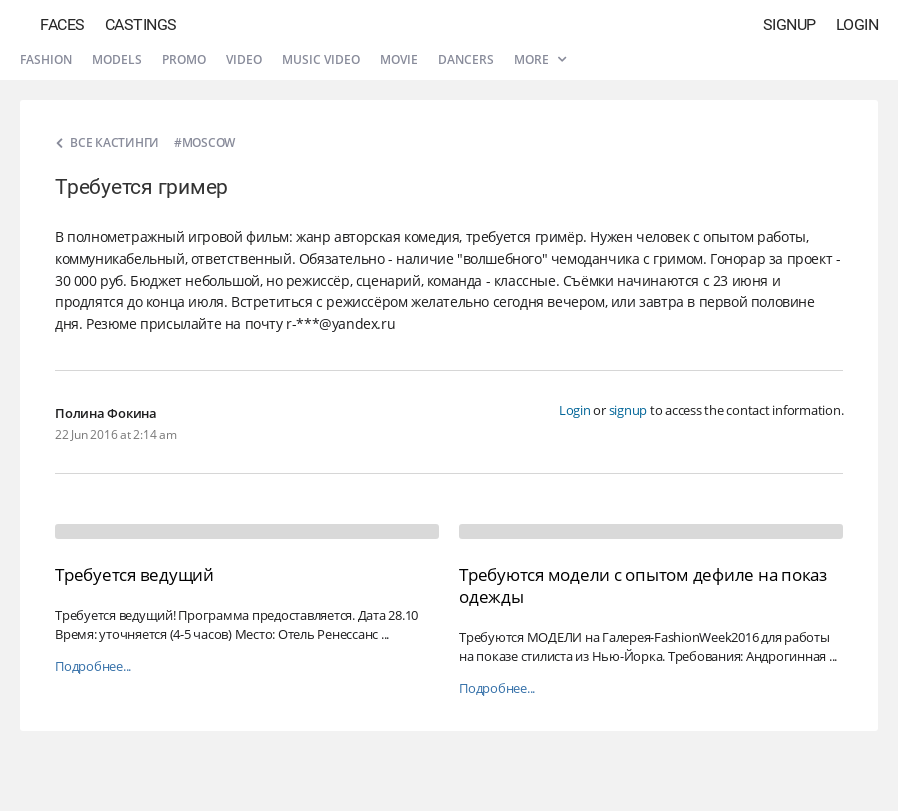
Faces (62, 24)
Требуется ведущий (134, 574)
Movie (399, 59)
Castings (141, 24)
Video (244, 59)
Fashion (46, 59)
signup (628, 410)
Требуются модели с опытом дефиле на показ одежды (643, 585)
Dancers (466, 59)
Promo (184, 59)
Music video (321, 59)
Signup (789, 24)
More (540, 59)
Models (117, 59)
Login (857, 24)
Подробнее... (93, 666)
